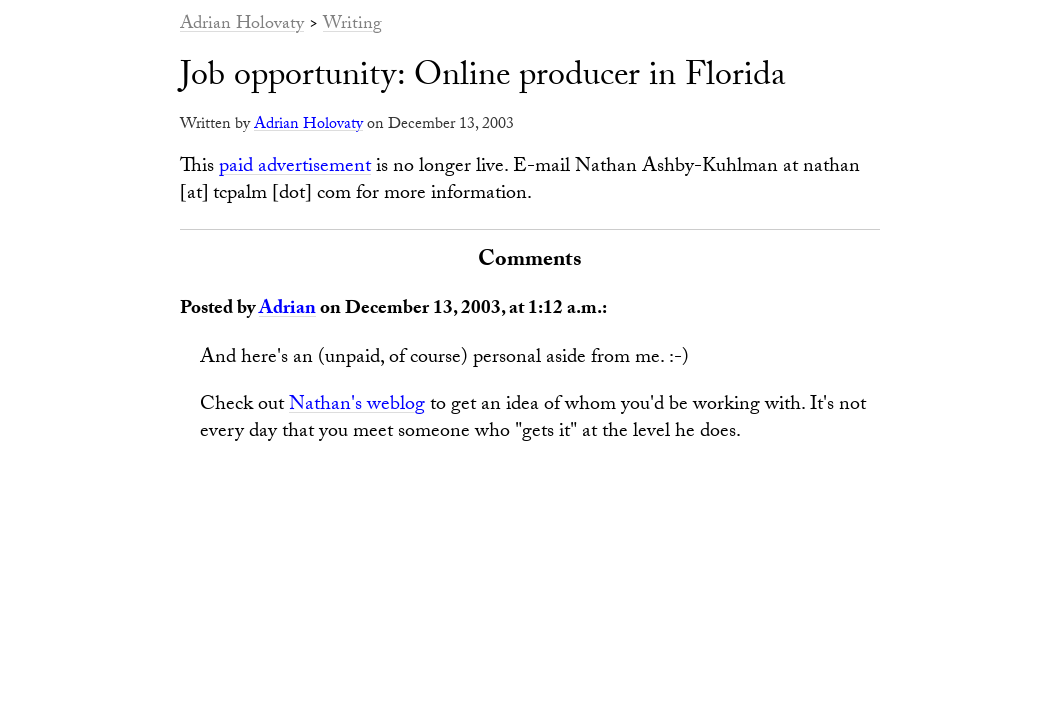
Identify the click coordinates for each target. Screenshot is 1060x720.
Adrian (287, 310)
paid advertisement (295, 168)
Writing (352, 25)
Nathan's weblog (357, 406)
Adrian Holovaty (242, 25)
